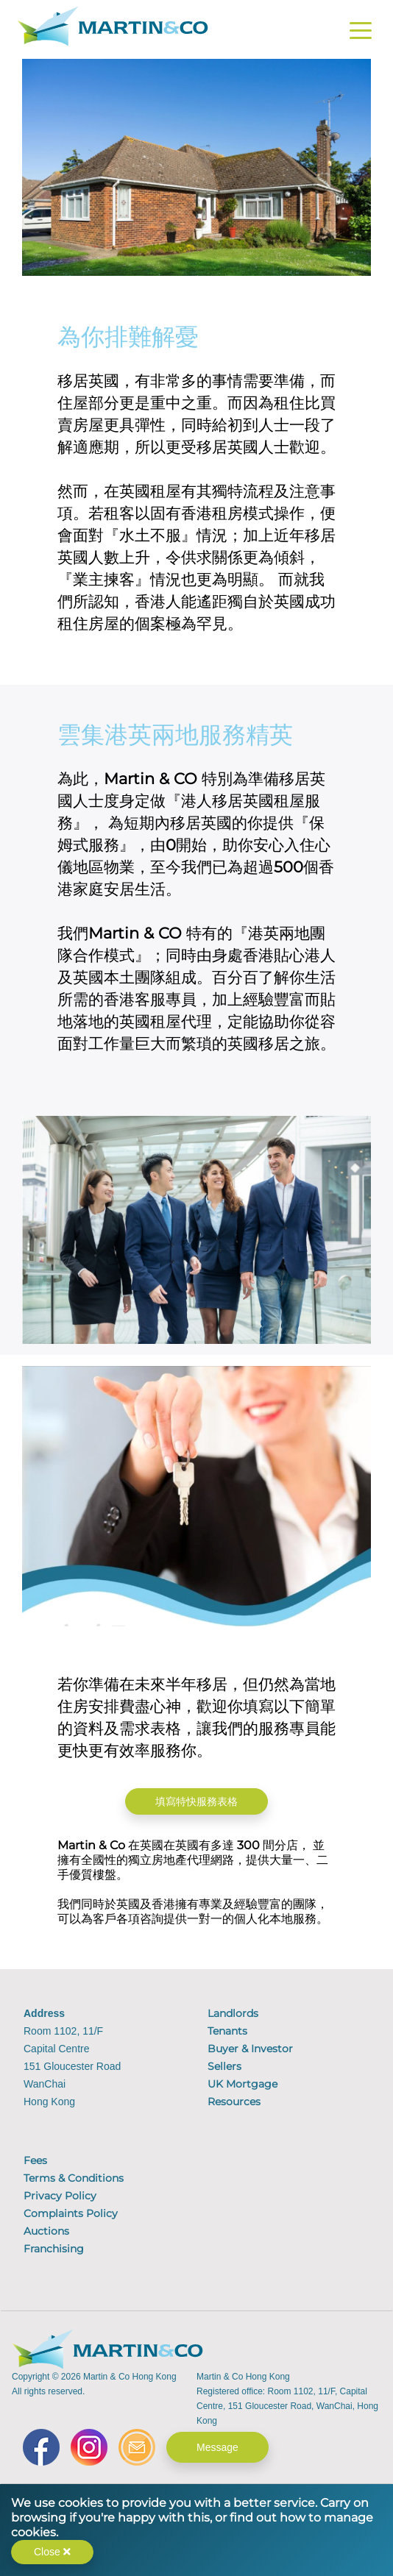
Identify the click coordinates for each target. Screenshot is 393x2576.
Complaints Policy (71, 2213)
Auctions (46, 2231)
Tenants (227, 2031)
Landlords (233, 2013)
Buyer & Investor (250, 2048)
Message (217, 2447)
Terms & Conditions (74, 2178)
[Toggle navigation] (360, 33)
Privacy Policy (60, 2195)
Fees (35, 2160)
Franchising (54, 2248)
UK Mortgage (242, 2084)
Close (52, 2552)
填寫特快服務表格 (196, 1801)
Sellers (224, 2066)
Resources (234, 2101)
